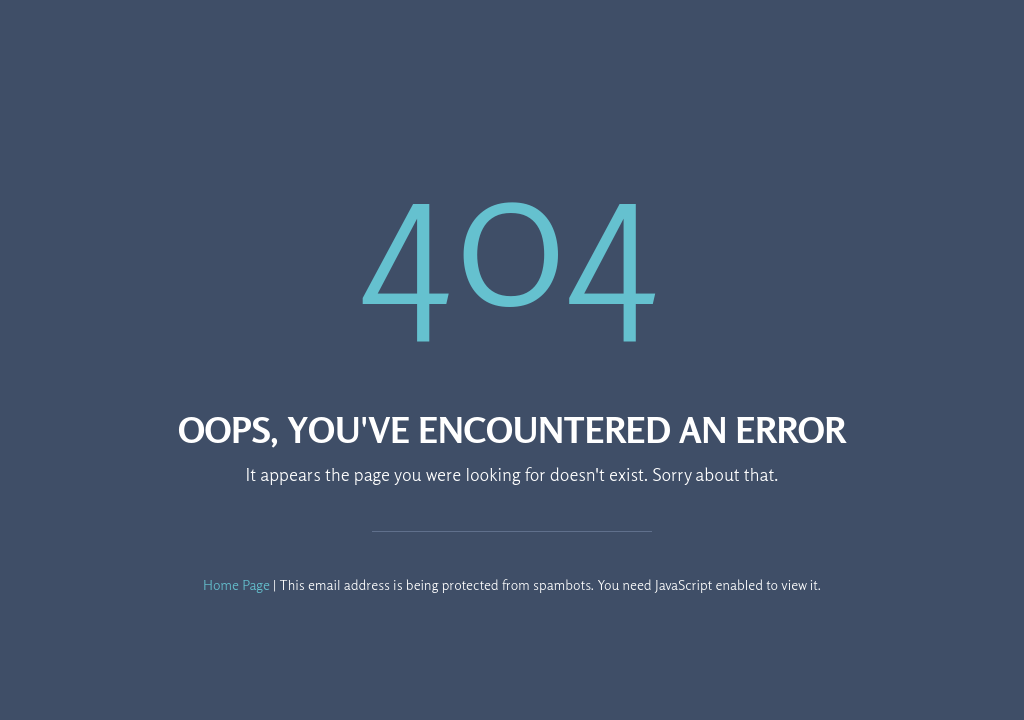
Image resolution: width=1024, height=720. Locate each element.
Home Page (236, 584)
